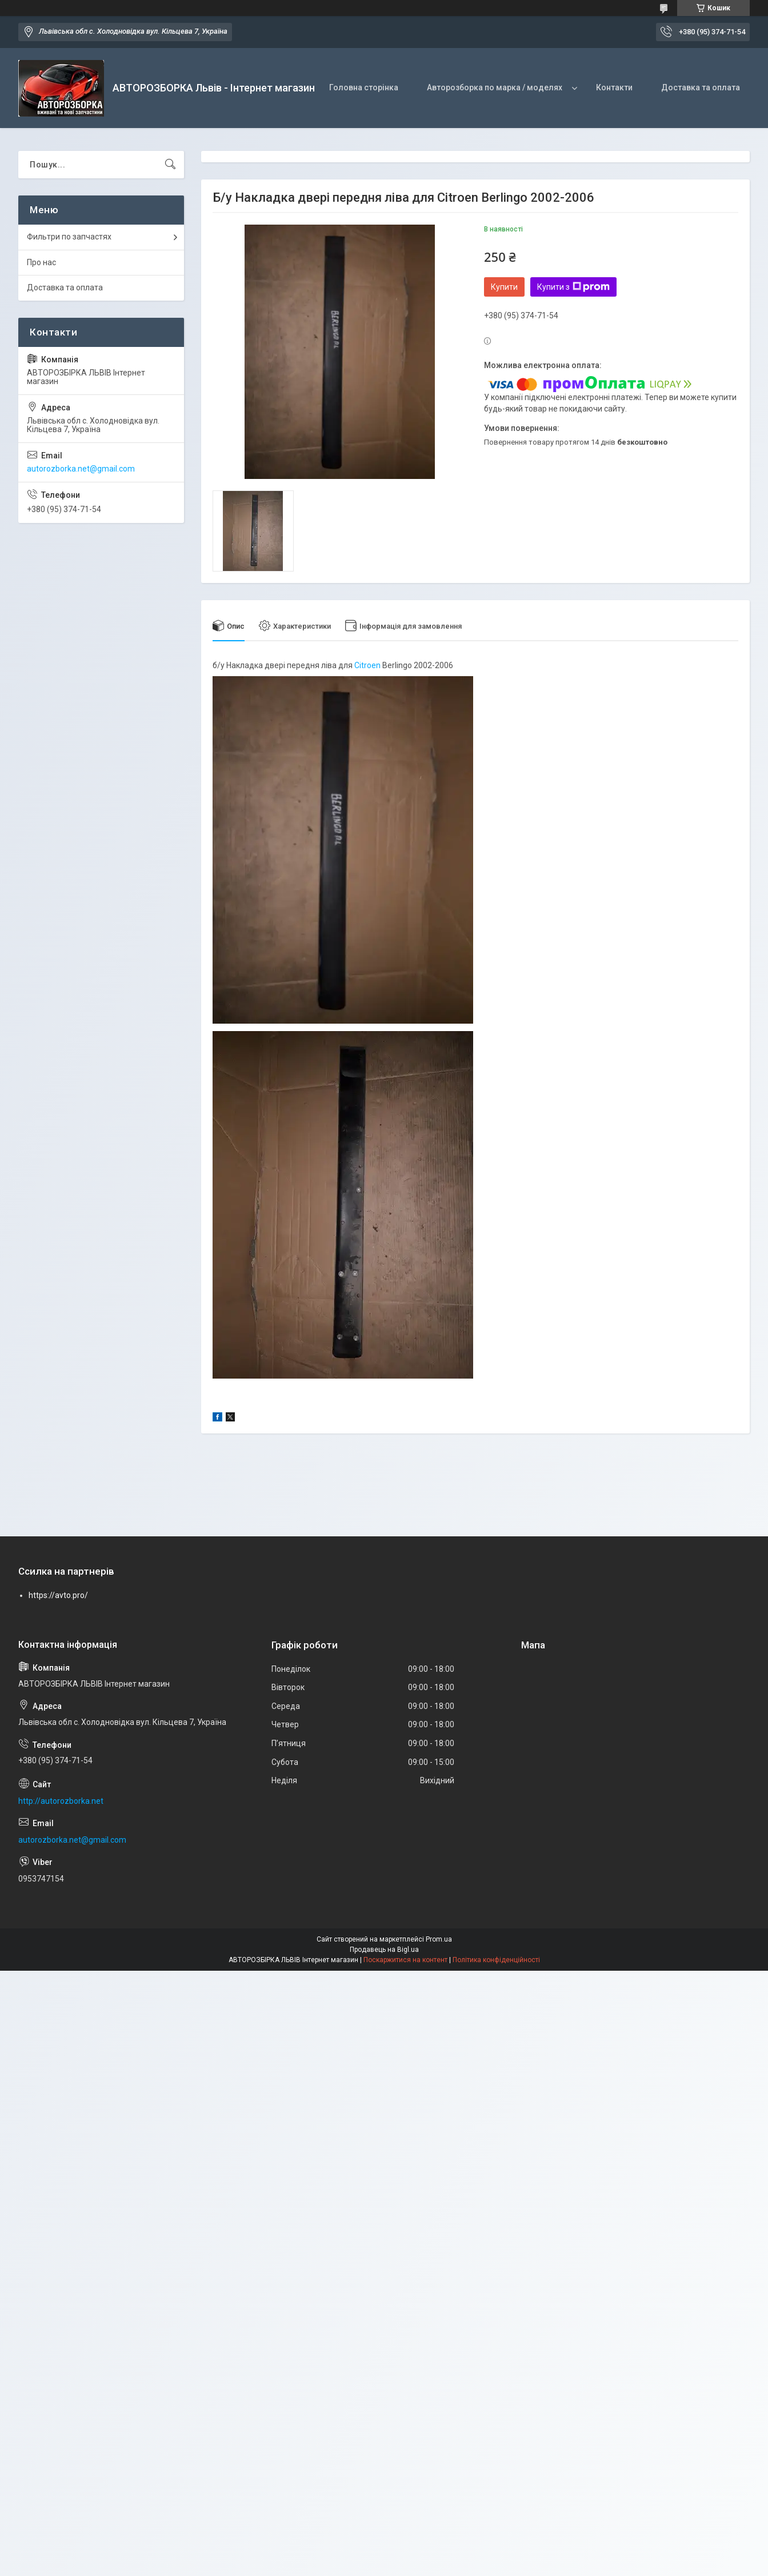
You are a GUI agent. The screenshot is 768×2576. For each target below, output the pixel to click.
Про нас (41, 262)
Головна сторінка (363, 87)
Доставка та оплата (700, 87)
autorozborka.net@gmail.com (81, 468)
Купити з (573, 287)
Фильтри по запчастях (69, 236)
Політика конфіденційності (496, 1960)
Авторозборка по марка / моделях (494, 87)
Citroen (367, 665)
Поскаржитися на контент (405, 1960)
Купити (504, 286)
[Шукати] (170, 164)
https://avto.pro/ (58, 1595)
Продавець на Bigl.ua (384, 1950)
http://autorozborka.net (60, 1801)
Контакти (614, 87)
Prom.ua (439, 1939)
